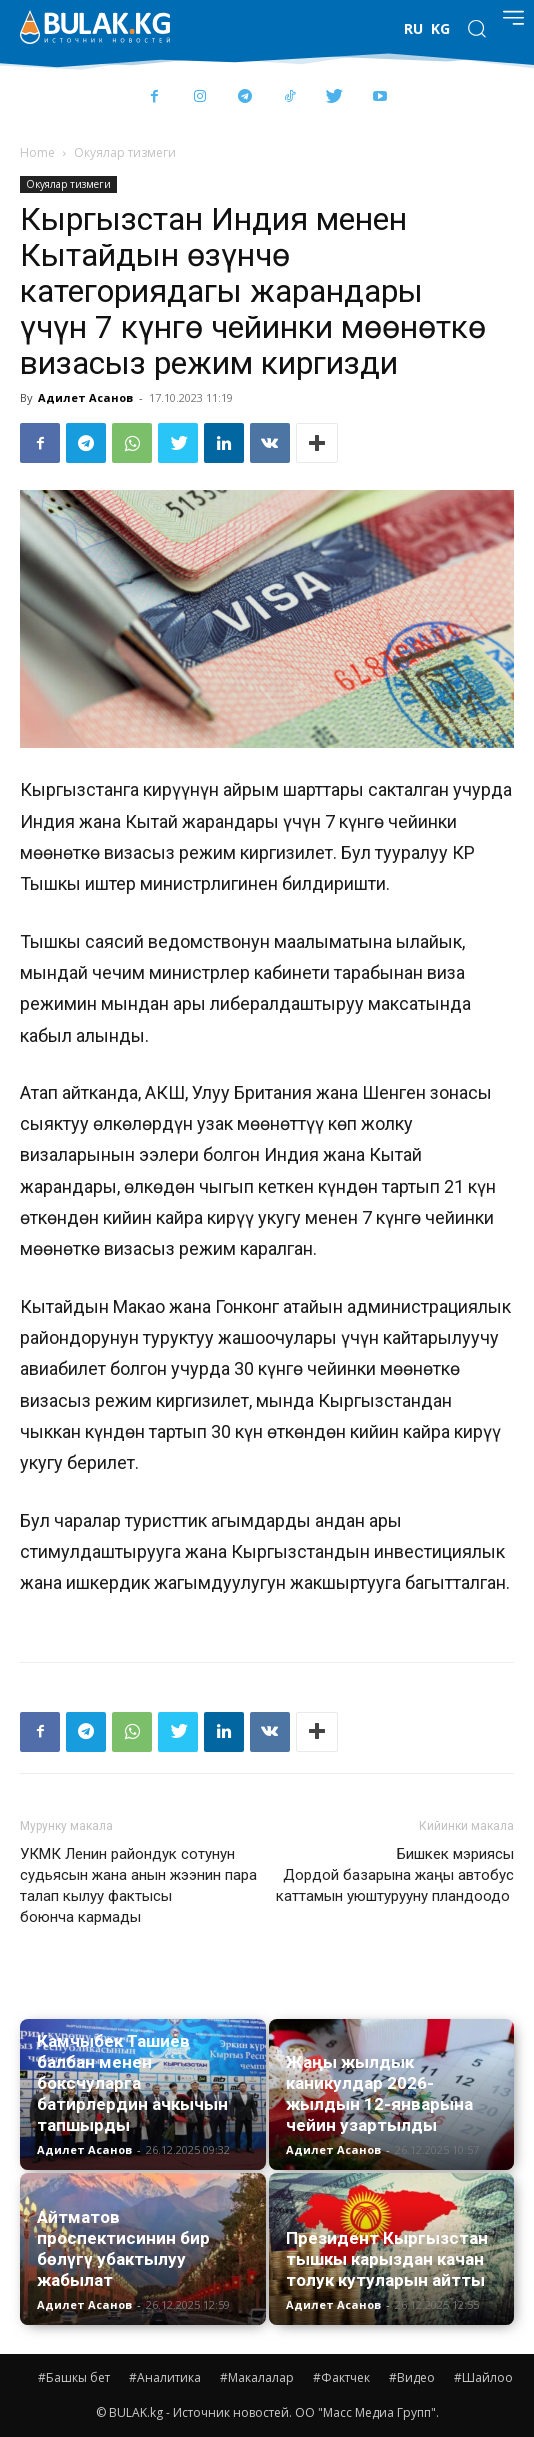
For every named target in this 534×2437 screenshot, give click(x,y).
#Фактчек (341, 2377)
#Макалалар (257, 2377)
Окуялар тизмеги (125, 152)
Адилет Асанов (85, 397)
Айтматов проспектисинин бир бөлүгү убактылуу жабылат (123, 2248)
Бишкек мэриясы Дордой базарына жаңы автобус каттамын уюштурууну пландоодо (395, 1875)
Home (37, 152)
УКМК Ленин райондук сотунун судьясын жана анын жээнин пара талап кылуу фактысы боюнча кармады (138, 1885)
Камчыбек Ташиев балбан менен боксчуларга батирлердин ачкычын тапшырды (132, 2083)
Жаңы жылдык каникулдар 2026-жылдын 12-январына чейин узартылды (379, 2093)
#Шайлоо (483, 2377)
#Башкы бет (74, 2377)
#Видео (412, 2377)
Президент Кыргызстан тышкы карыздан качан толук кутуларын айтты (387, 2259)
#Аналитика (165, 2377)
